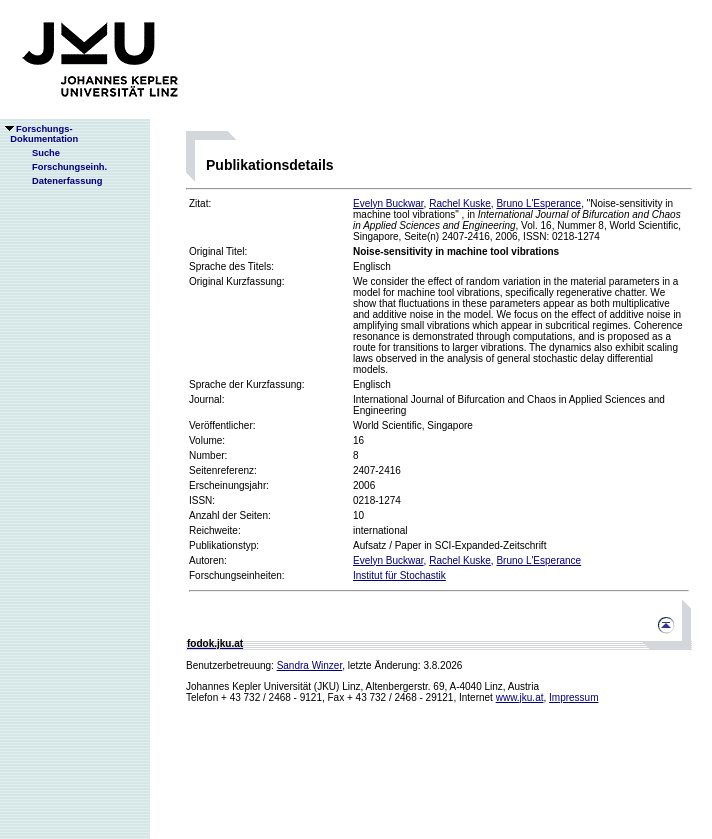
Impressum (573, 697)
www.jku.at (520, 697)
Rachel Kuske (460, 203)
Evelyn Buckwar (388, 203)
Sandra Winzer (310, 665)
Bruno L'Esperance (538, 203)
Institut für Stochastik (399, 575)
